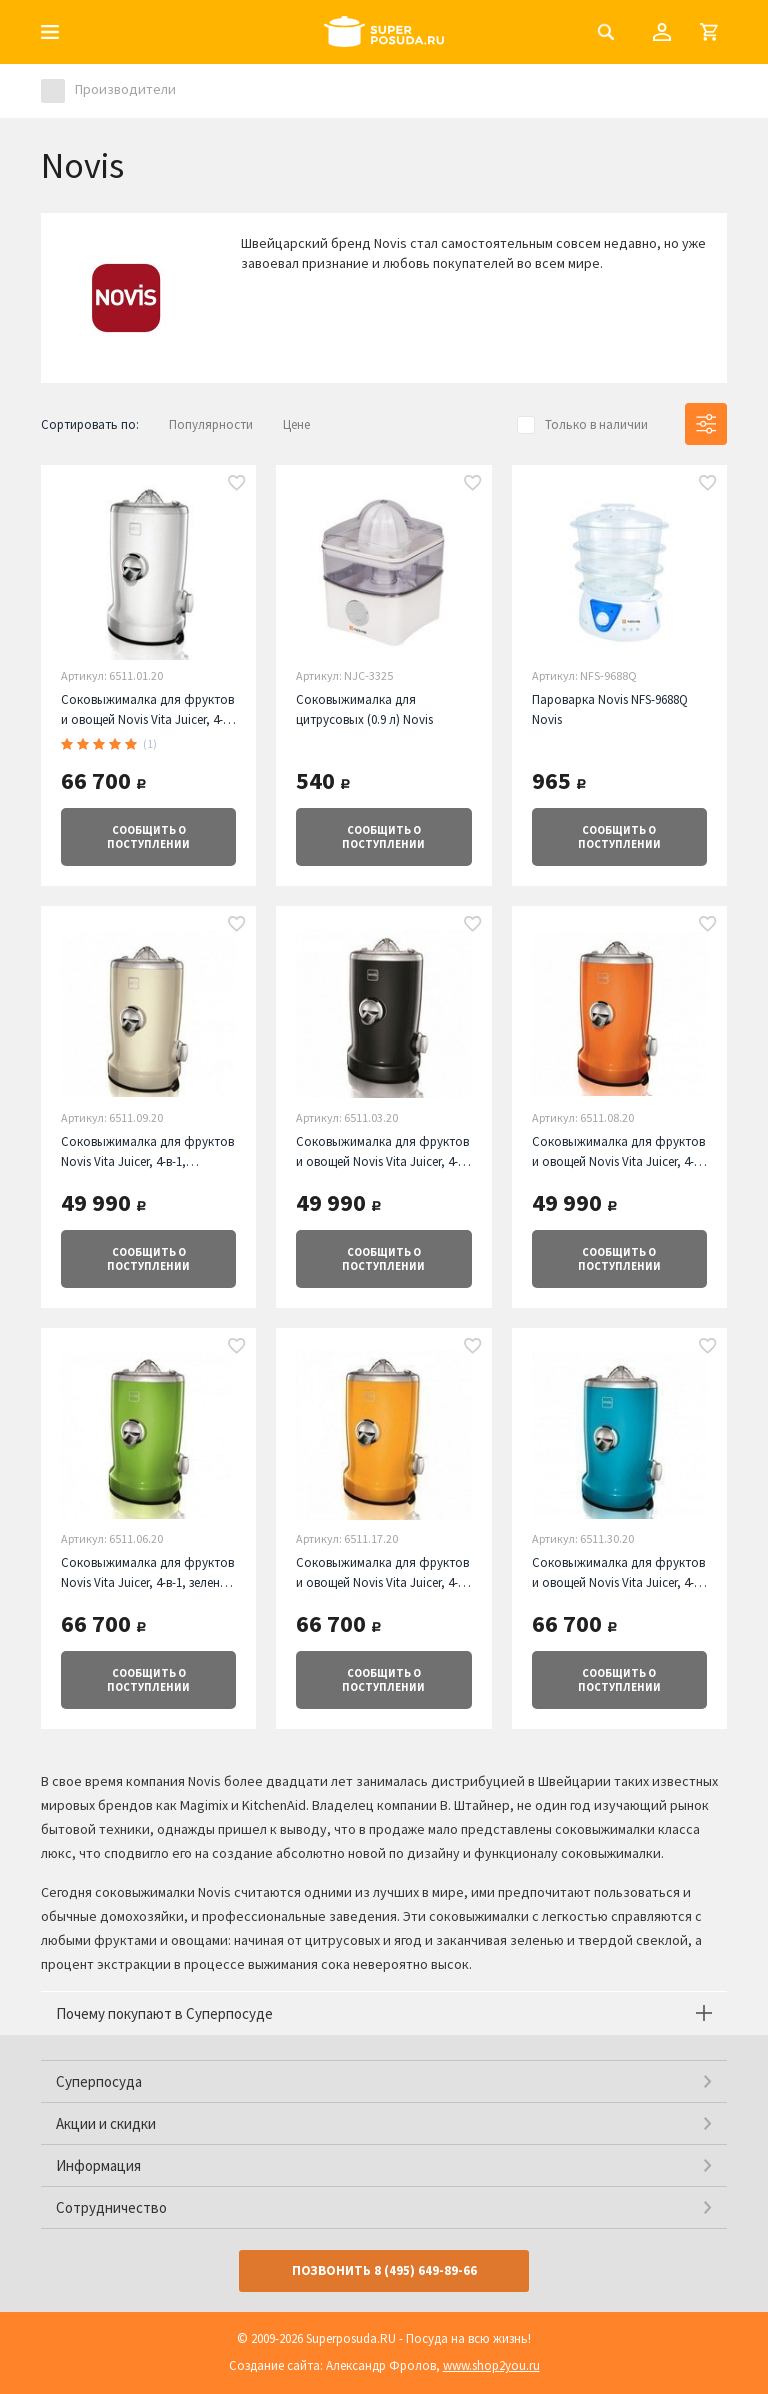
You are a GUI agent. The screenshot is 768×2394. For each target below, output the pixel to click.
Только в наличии (596, 424)
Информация (98, 2165)
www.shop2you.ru (491, 2365)
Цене (296, 424)
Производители (125, 89)
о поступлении (148, 837)
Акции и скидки (106, 2123)
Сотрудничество (111, 2207)
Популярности (211, 424)
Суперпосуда (99, 2081)
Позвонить (384, 2270)
